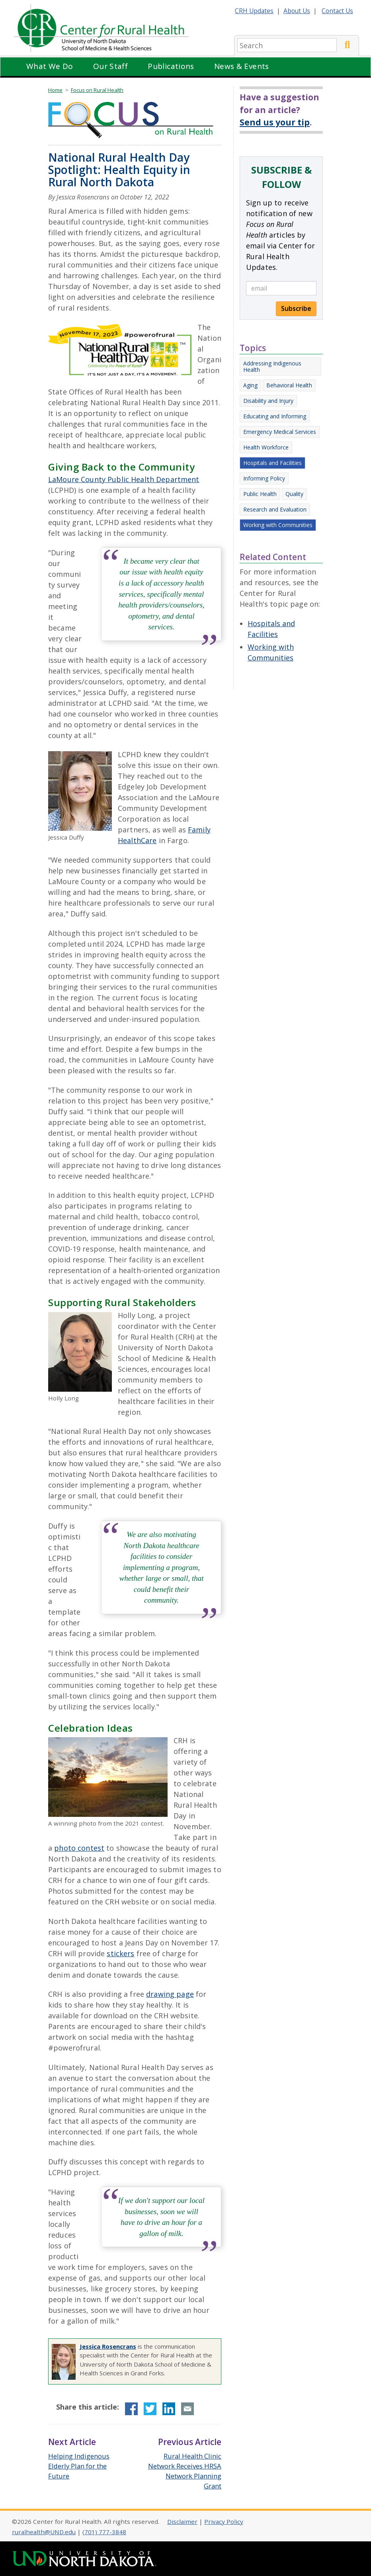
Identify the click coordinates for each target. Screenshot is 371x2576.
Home (55, 90)
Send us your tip (275, 122)
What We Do (49, 66)
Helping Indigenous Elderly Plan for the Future (78, 2465)
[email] (281, 288)
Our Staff (110, 66)
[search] (287, 45)
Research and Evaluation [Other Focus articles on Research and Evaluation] (275, 509)
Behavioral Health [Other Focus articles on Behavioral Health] (289, 385)
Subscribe (296, 308)
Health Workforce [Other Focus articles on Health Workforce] (266, 447)
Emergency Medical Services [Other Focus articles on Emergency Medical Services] (279, 432)
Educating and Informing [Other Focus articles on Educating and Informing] (274, 416)
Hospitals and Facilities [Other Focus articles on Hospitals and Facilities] (272, 463)
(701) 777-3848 (104, 2532)
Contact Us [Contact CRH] (337, 10)
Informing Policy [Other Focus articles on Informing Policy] (264, 478)
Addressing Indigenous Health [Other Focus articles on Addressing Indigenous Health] (272, 366)
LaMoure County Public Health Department (123, 479)
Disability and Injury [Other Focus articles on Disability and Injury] (268, 400)
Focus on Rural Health (97, 90)
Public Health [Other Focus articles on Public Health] (260, 494)
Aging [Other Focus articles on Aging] (250, 385)
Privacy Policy (223, 2521)
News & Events (241, 66)
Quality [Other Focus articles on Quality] (294, 494)
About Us (296, 10)
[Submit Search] (347, 45)
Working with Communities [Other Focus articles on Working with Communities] (277, 525)
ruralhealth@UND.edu (44, 2532)
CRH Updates (254, 10)
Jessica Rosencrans (108, 2346)
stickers (120, 1953)
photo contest (79, 1848)
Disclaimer (182, 2521)
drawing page (170, 1994)
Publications (171, 66)
